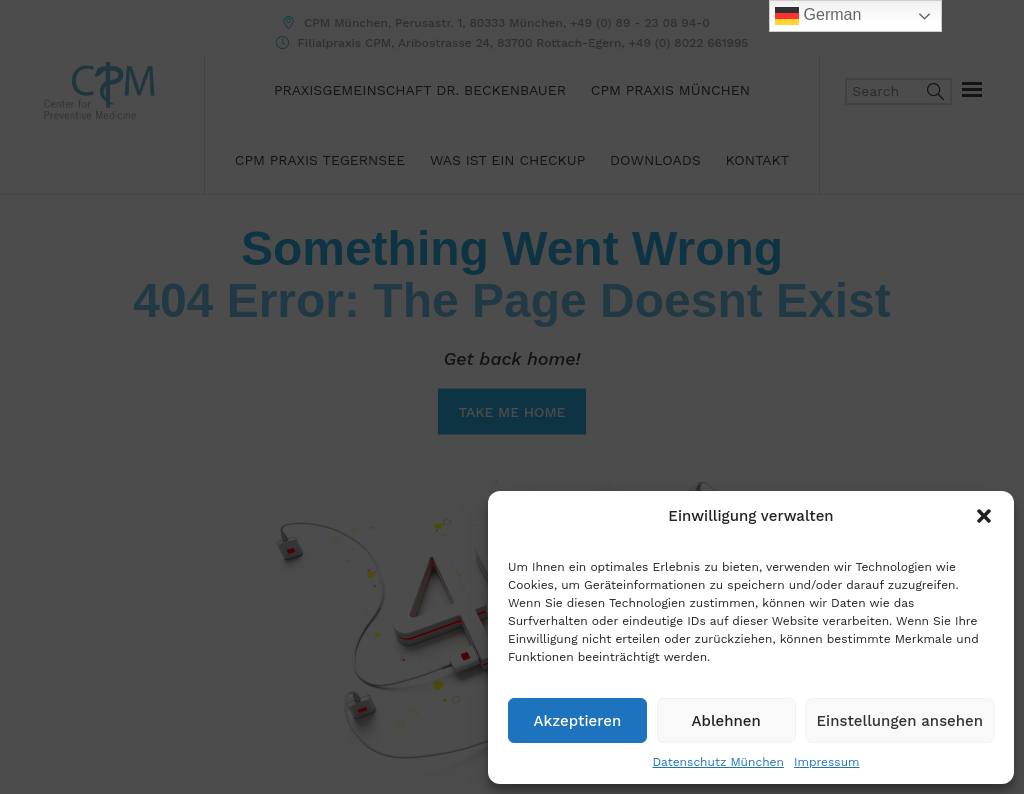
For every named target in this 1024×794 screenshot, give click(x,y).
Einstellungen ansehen (900, 721)
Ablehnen (726, 721)
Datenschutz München (717, 762)
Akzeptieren (578, 721)
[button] (984, 516)
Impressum (827, 762)
